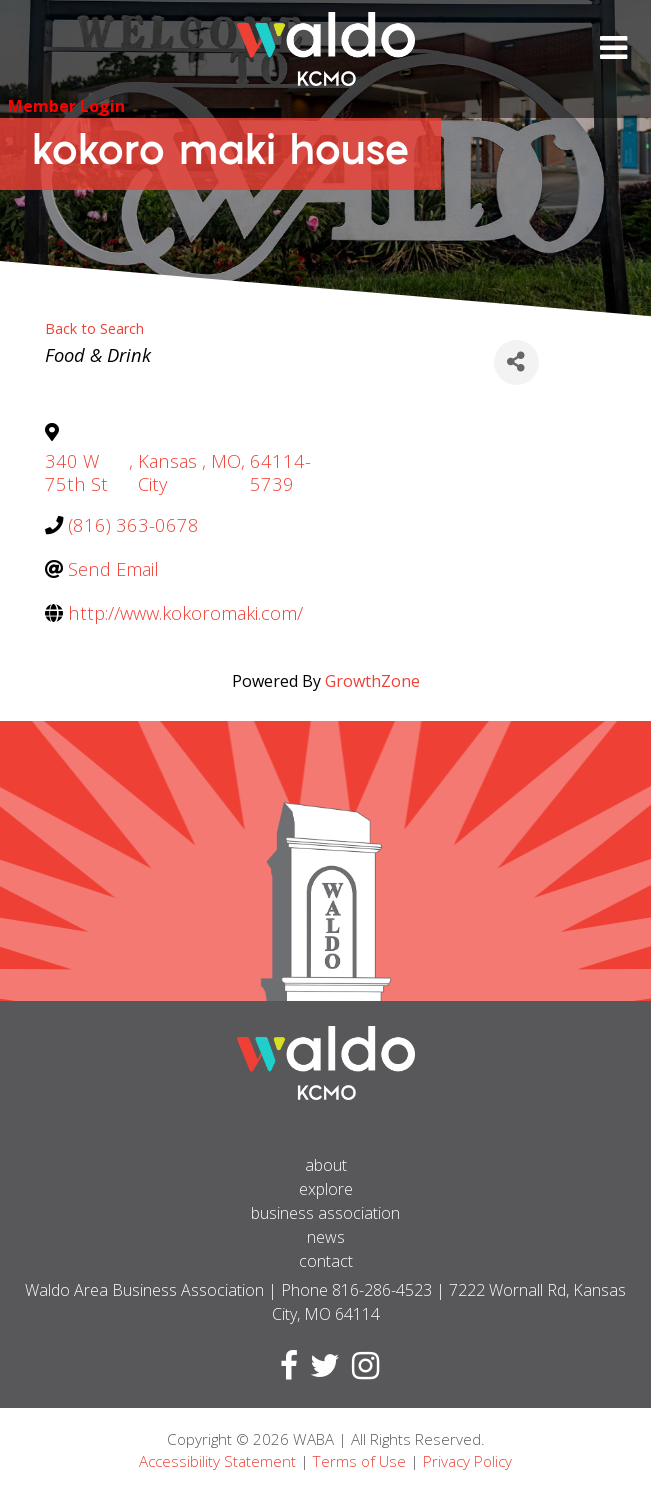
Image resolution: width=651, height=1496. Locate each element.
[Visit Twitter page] (321, 1371)
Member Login (66, 106)
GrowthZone (372, 681)
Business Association (325, 1213)
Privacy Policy (467, 1461)
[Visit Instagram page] (361, 1371)
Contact (326, 1261)
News (326, 1237)
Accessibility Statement (217, 1461)
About (326, 1165)
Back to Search (94, 328)
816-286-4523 (382, 1290)
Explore (326, 1189)
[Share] (516, 362)
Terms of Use (359, 1461)
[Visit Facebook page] (285, 1371)
